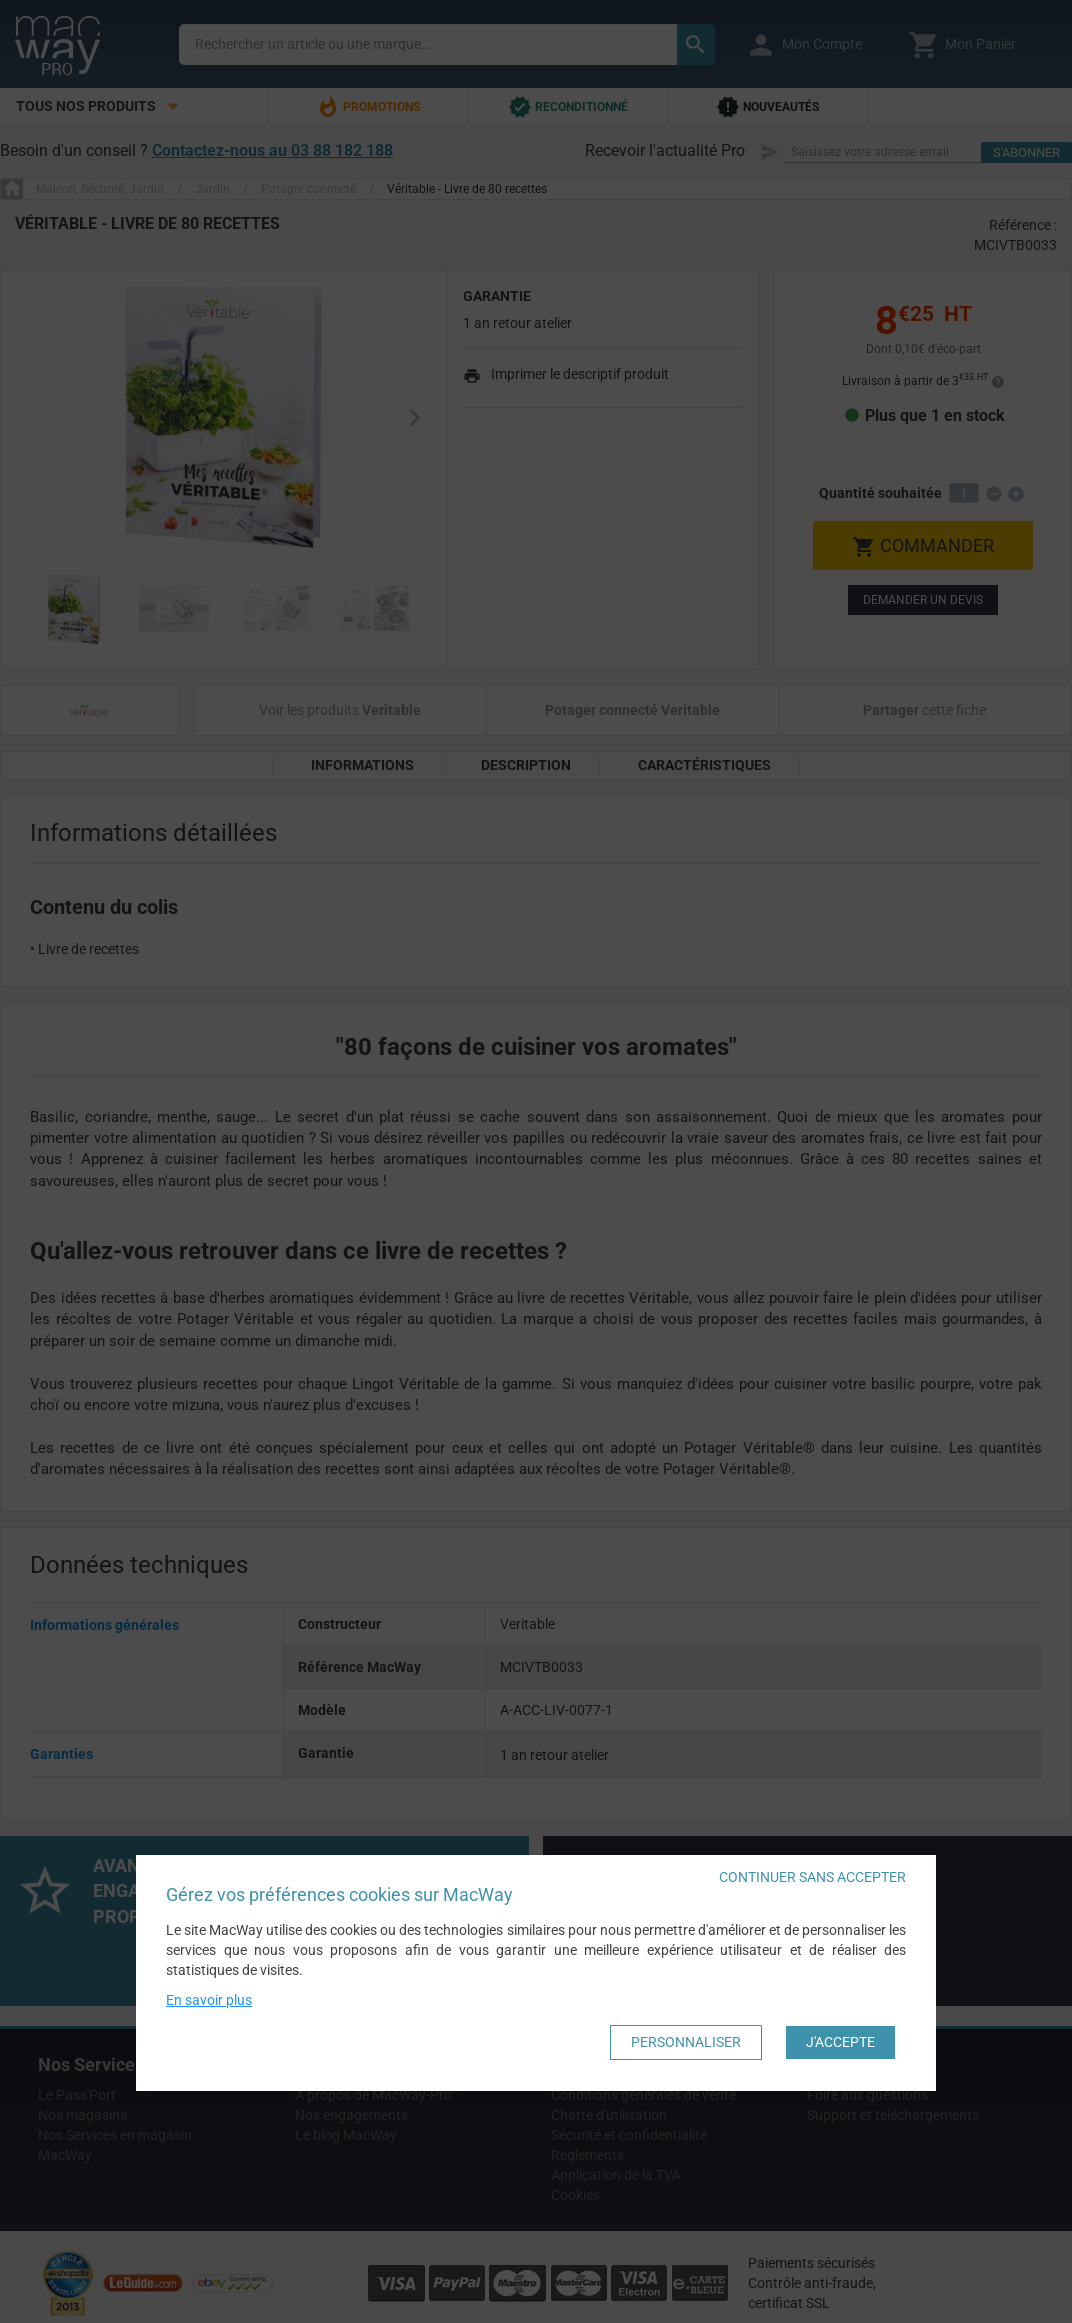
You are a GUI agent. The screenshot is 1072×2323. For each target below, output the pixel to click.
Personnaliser (686, 2043)
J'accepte (840, 2043)
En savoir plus (209, 2001)
